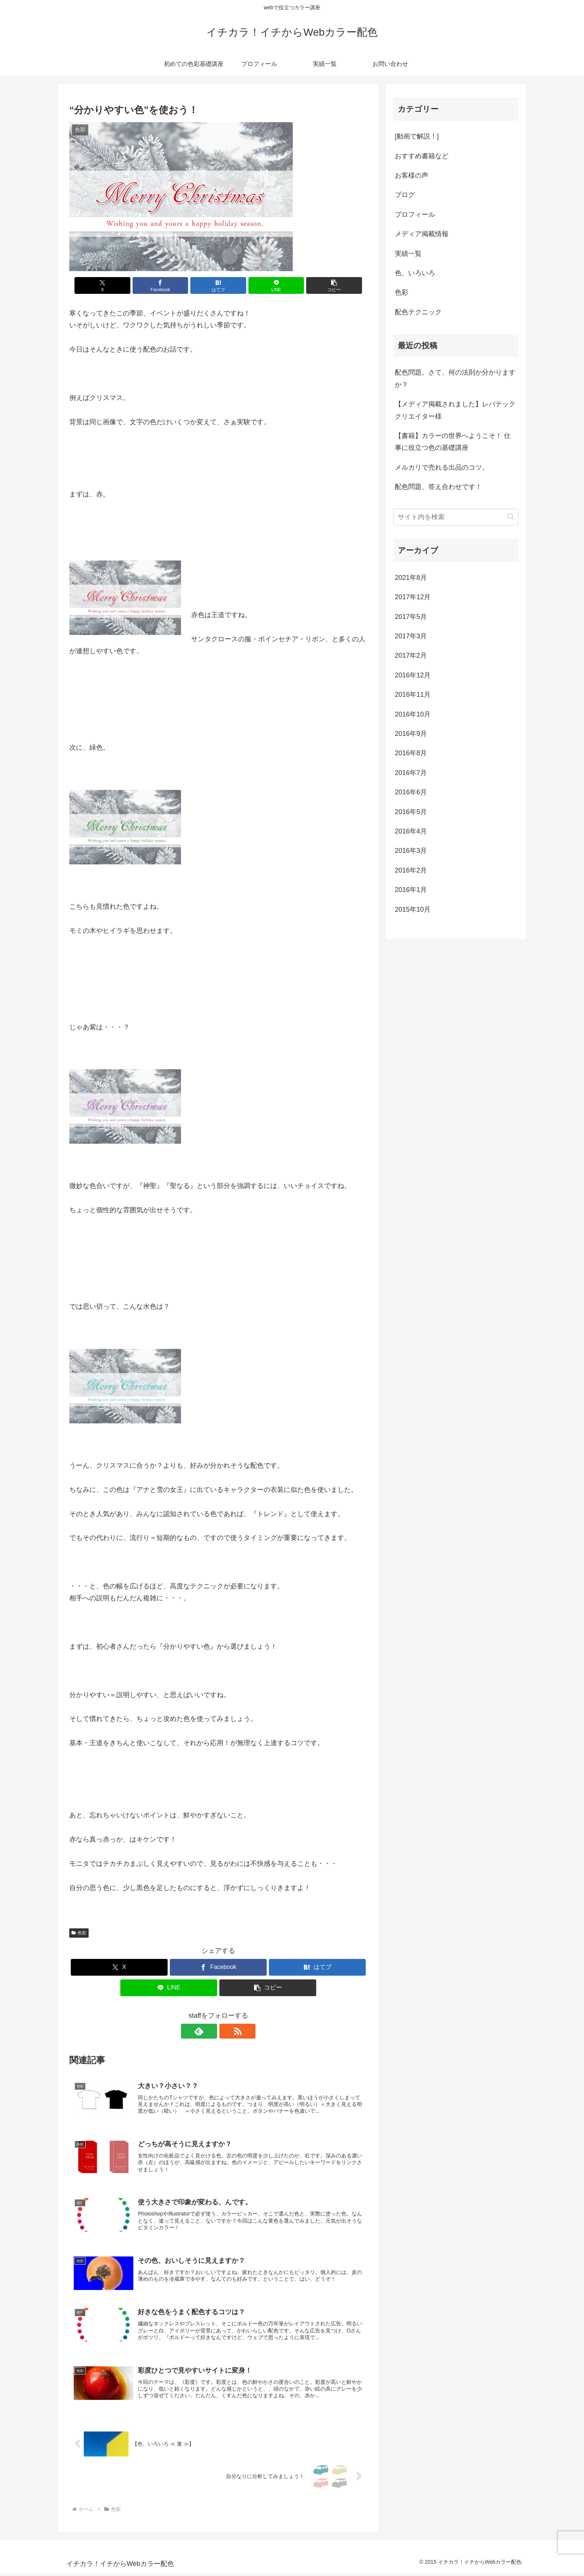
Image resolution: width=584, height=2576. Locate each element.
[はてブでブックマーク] (218, 285)
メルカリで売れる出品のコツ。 (442, 467)
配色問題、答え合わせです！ (438, 486)
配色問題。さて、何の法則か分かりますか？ (455, 378)
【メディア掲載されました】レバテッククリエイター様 (455, 410)
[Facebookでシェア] (168, 285)
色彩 (79, 1932)
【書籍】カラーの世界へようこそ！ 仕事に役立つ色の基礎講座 (453, 441)
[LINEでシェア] (268, 285)
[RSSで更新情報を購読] (226, 2031)
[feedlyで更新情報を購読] (209, 2031)
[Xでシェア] (118, 285)
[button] (318, 285)
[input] (455, 517)
